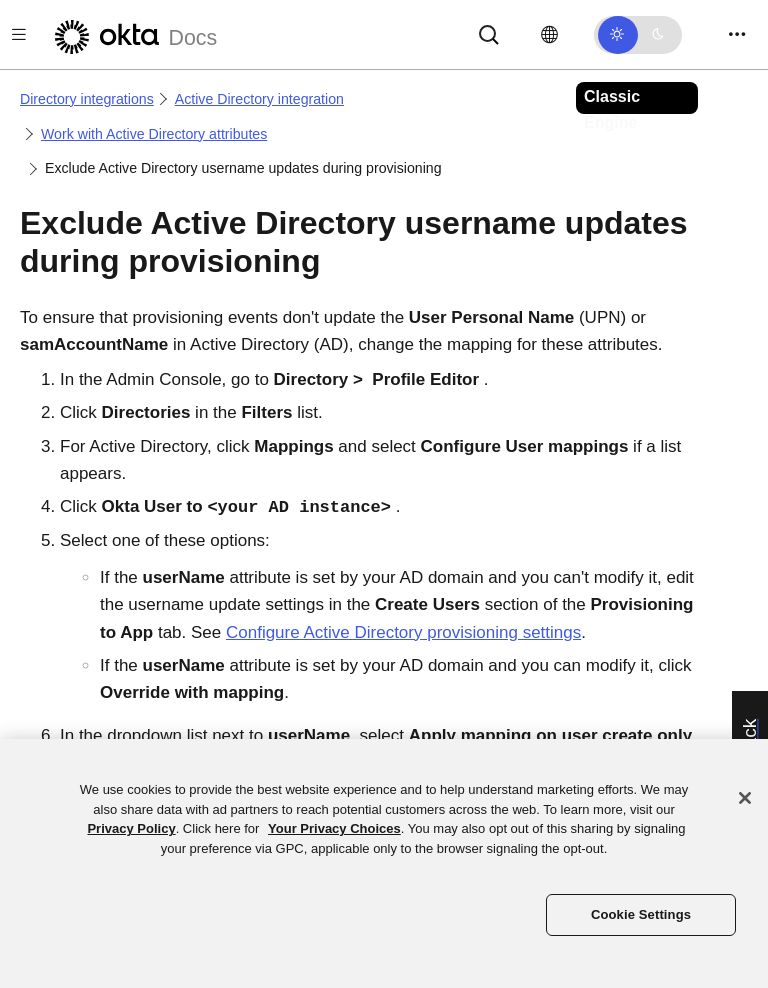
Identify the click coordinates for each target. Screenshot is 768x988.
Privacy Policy (131, 828)
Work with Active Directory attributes (154, 134)
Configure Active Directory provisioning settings (403, 632)
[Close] (745, 798)
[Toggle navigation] (737, 34)
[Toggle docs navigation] (19, 34)
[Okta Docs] (133, 34)
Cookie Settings (641, 914)
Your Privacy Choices (334, 828)
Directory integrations (87, 99)
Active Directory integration (259, 99)
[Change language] (549, 35)
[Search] (489, 33)
